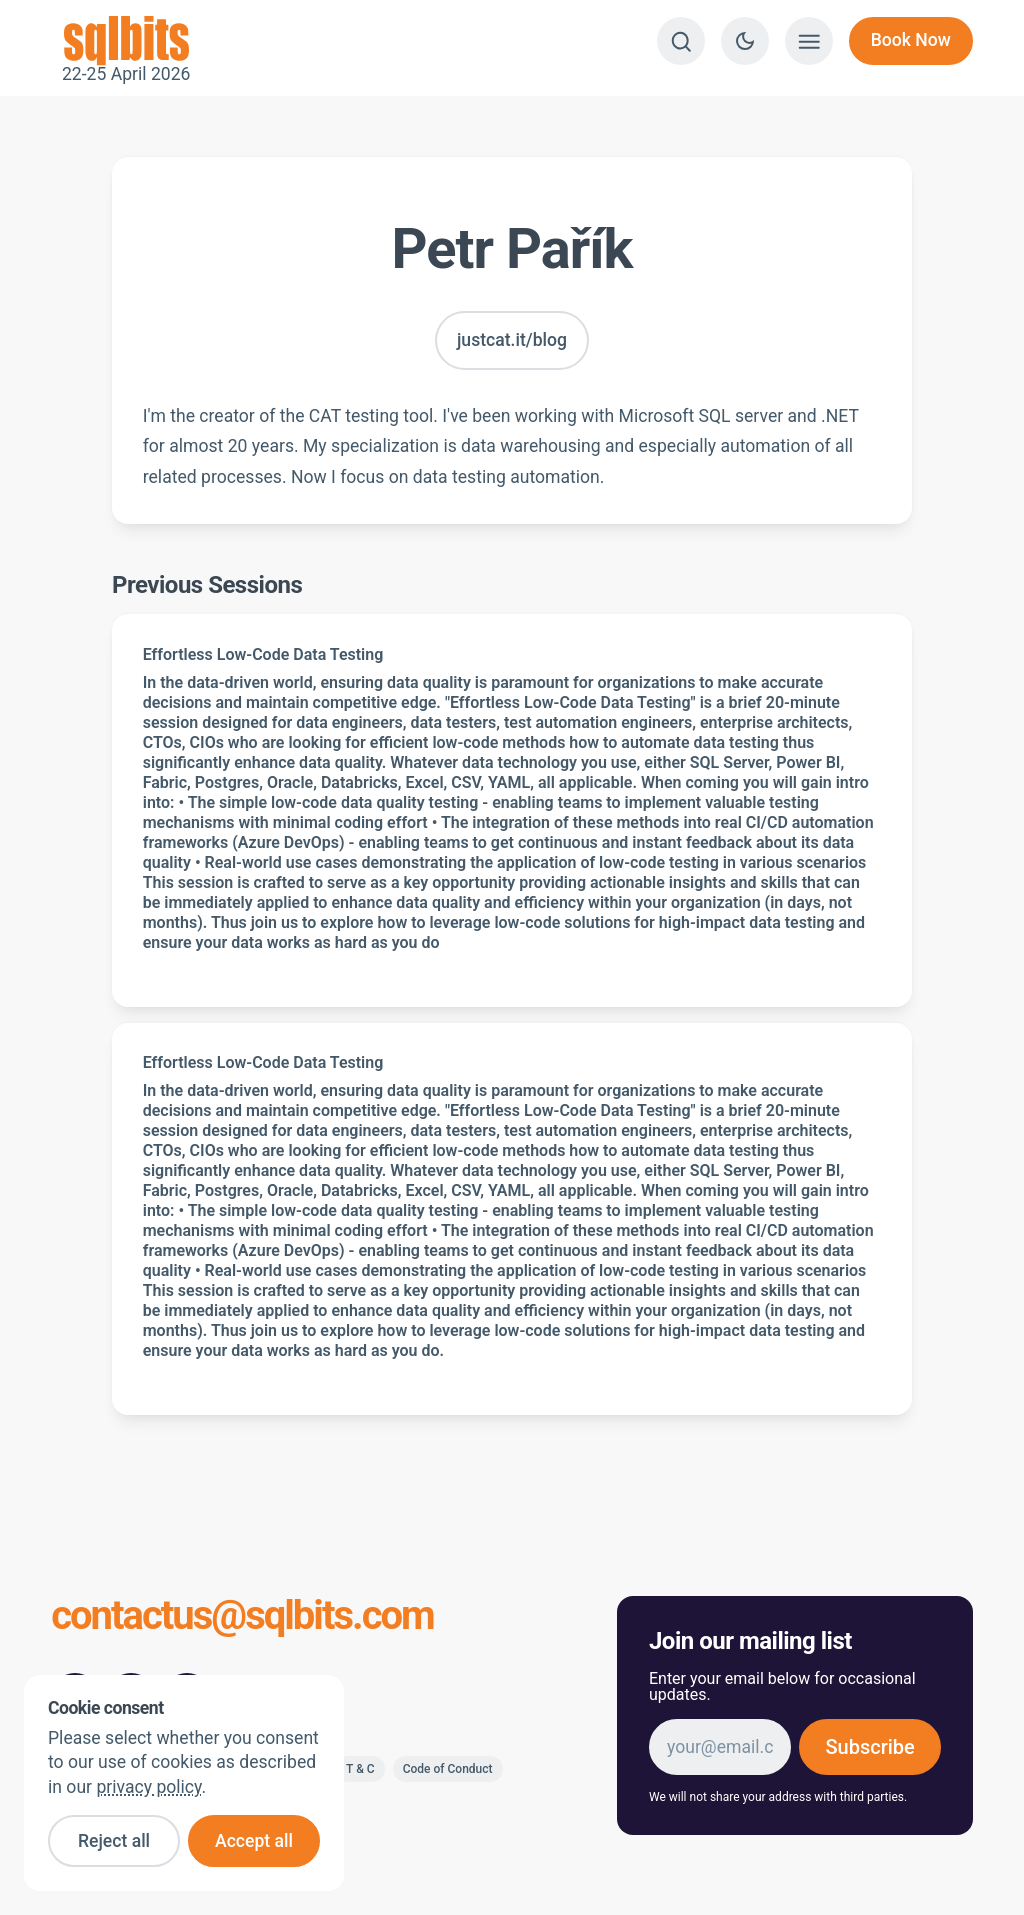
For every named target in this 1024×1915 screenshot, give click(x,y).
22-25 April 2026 (126, 41)
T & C (360, 1769)
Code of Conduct (448, 1769)
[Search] (681, 41)
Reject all (114, 1841)
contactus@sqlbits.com (242, 1617)
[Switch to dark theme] (745, 41)
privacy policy (148, 1787)
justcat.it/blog (512, 340)
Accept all (254, 1841)
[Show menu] (809, 41)
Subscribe (869, 1747)
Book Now (911, 40)
